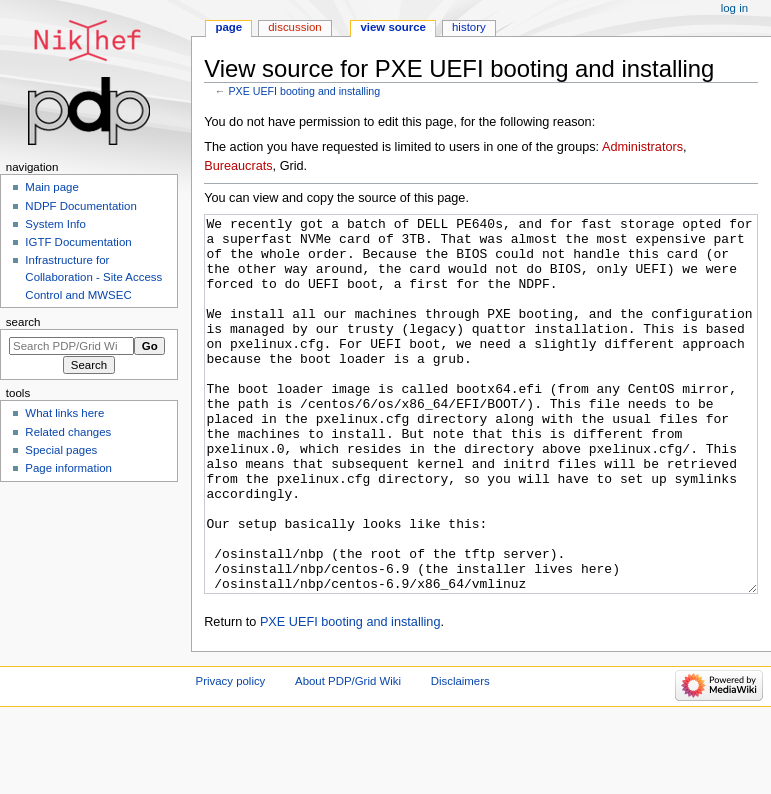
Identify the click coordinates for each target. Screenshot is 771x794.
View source (393, 27)
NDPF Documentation (80, 206)
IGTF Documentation (78, 242)
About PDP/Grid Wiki (348, 756)
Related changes (68, 432)
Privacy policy (231, 756)
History (469, 27)
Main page (52, 187)
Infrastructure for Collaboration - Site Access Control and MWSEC (93, 277)
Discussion (294, 27)
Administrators (642, 147)
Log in (734, 8)
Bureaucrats (238, 166)
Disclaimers (460, 756)
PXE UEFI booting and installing (304, 91)
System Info (55, 224)
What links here (64, 413)
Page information (68, 468)
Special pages (61, 450)
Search (23, 322)
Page (228, 27)
